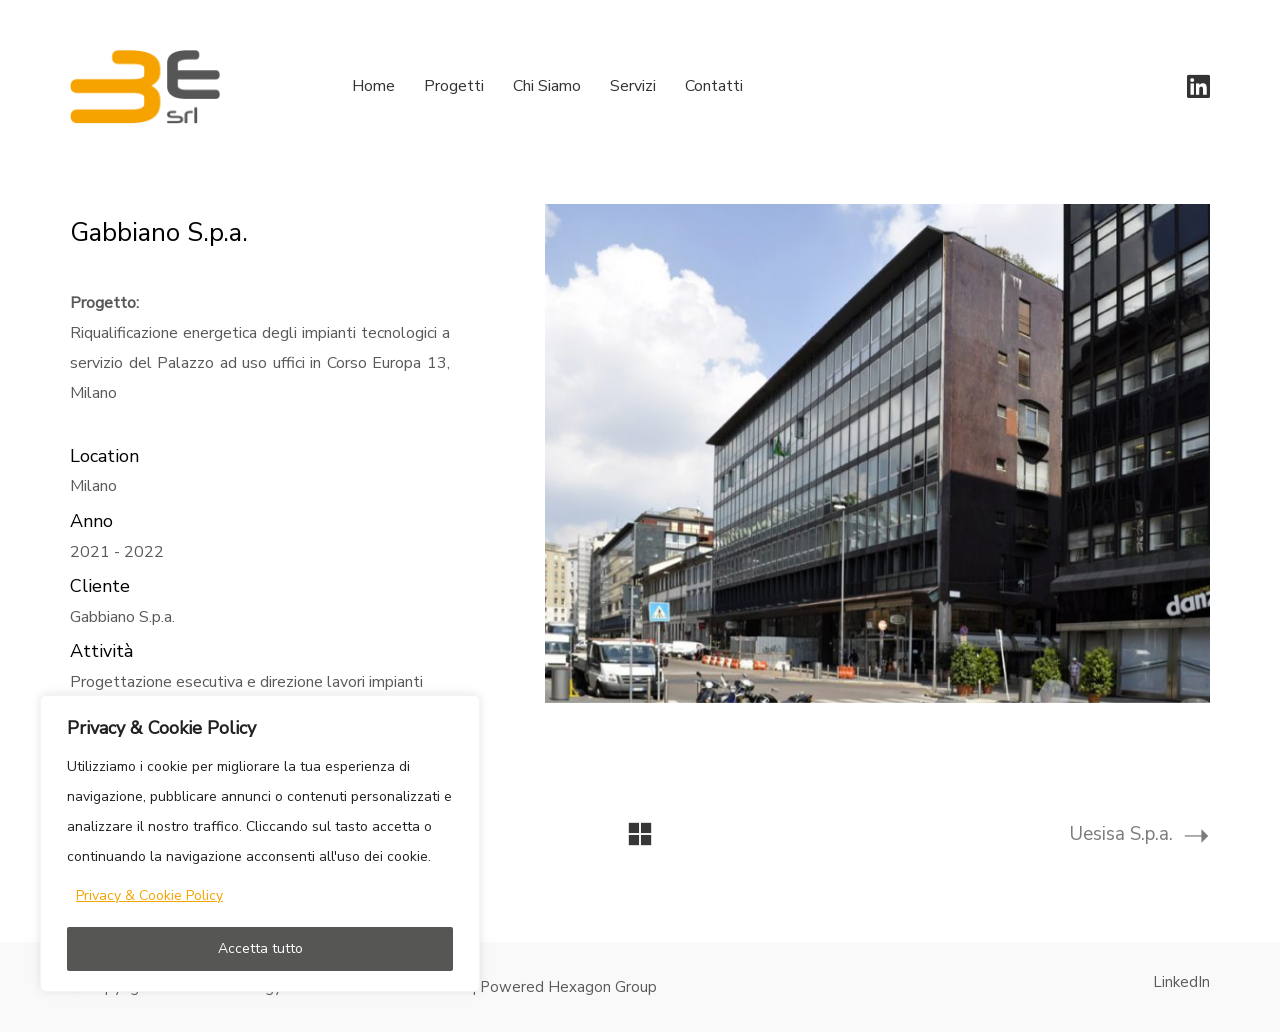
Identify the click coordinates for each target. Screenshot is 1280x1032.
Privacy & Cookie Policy (149, 895)
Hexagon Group (602, 987)
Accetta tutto (260, 948)
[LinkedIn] (1181, 982)
